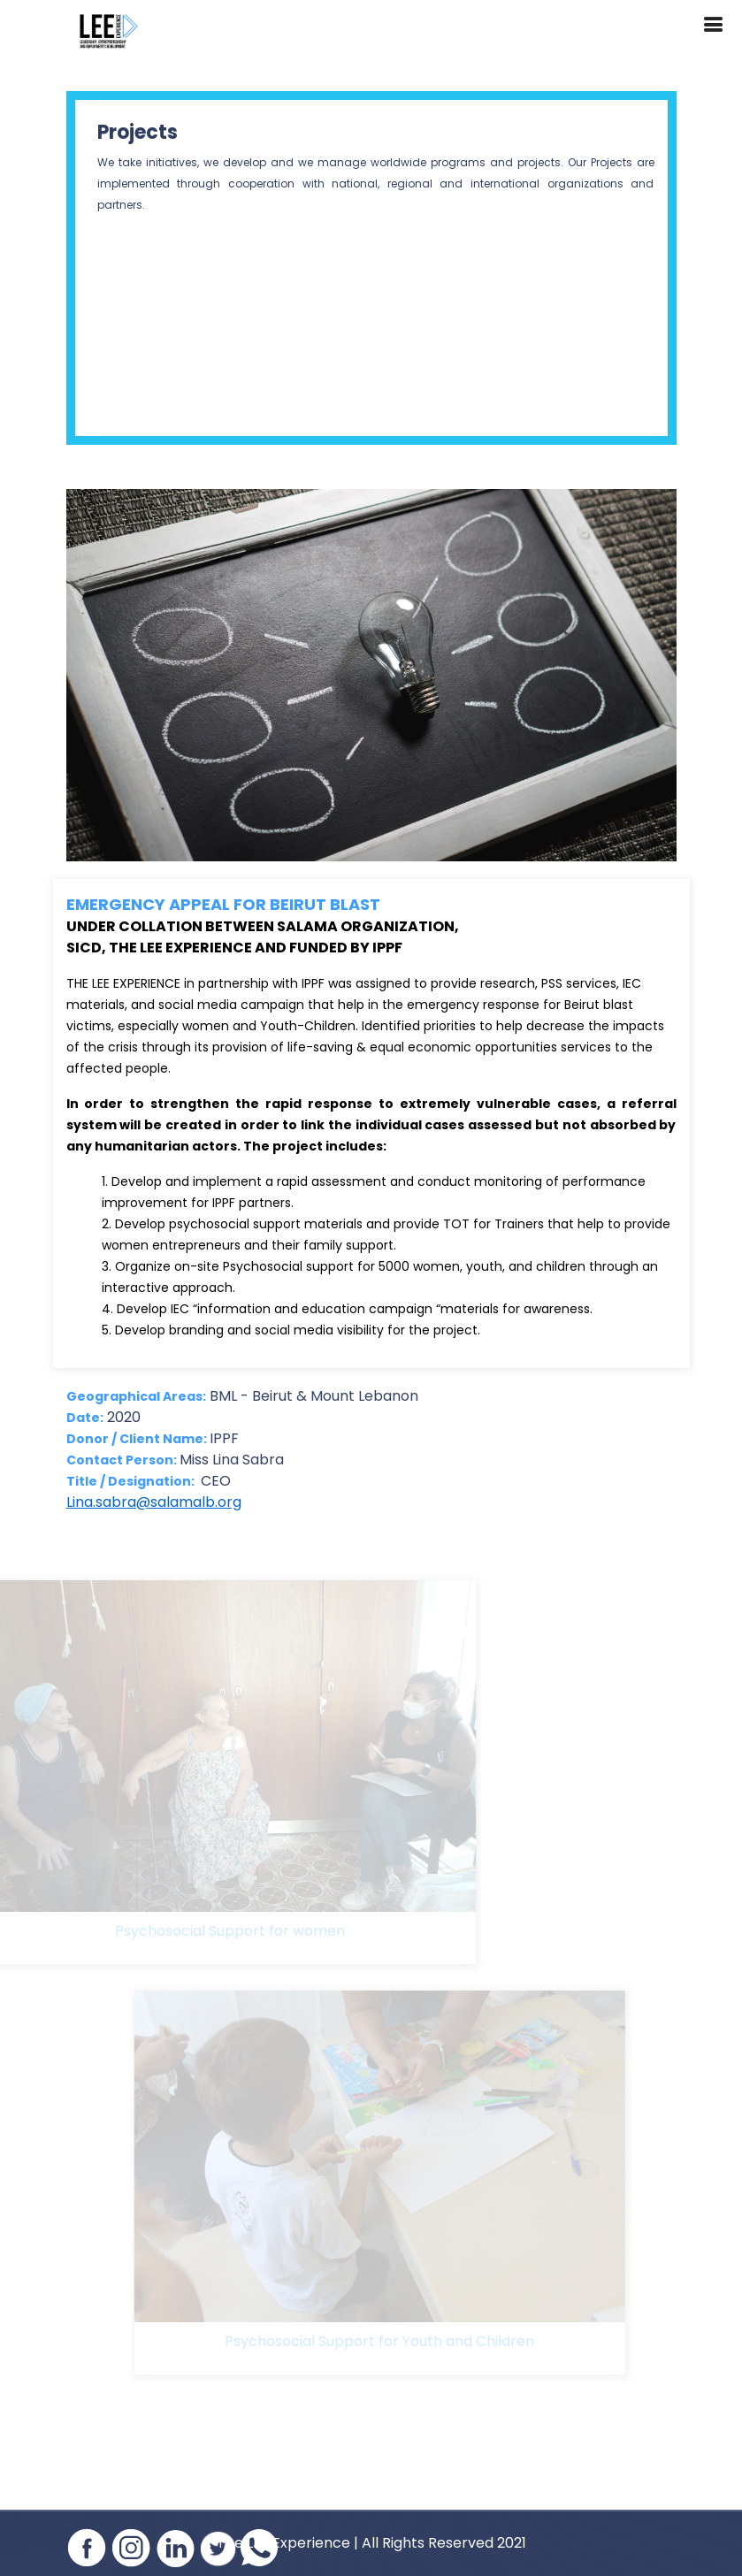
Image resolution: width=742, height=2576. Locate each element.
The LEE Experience (283, 2543)
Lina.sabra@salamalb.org (153, 1502)
